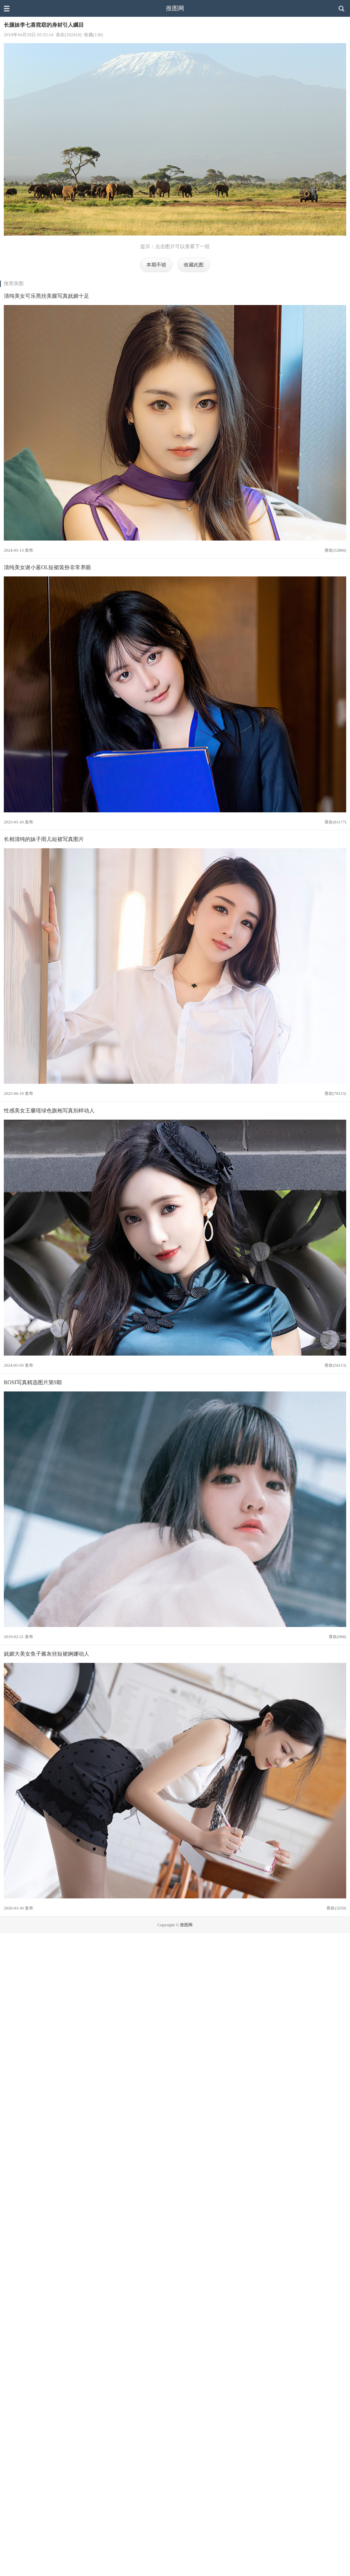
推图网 (175, 8)
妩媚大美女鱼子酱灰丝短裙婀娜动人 (46, 1654)
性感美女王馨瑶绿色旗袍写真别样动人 (49, 1110)
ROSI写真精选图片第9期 (33, 1382)
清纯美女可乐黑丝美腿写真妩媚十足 (46, 296)
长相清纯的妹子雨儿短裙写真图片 (44, 839)
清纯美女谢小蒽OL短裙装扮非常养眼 (47, 567)
